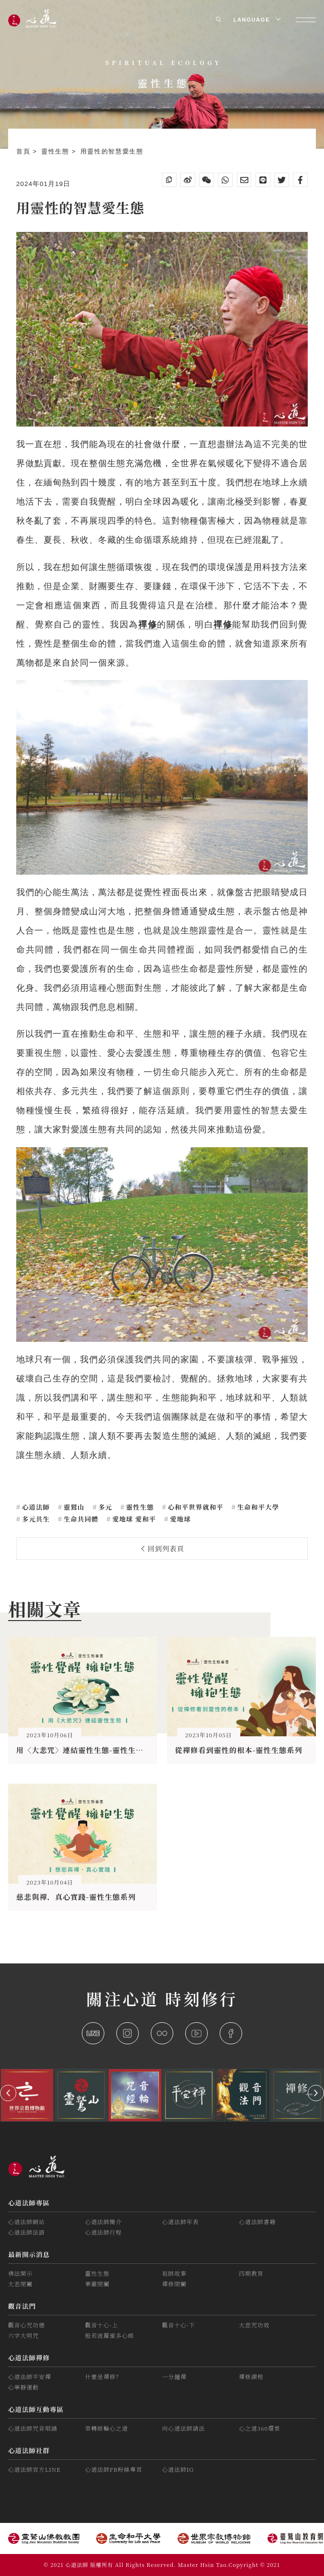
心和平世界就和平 (194, 1507)
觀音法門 (22, 2306)
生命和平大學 (257, 1507)
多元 (104, 1507)
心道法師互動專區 (36, 2409)
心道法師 (35, 1507)
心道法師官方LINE (34, 2469)
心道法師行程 (103, 2232)
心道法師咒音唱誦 (32, 2428)
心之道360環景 (259, 2428)
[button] (8, 2093)
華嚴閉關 (97, 2284)
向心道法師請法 (183, 2428)
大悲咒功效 (254, 2325)
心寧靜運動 (23, 2387)
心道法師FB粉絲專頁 (114, 2469)
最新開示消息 (29, 2254)
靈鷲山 (73, 1507)
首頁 (24, 151)
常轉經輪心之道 (106, 2428)
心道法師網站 (26, 2221)
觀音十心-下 (178, 2325)
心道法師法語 (26, 2232)
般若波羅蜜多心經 (109, 2335)
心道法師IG (177, 2469)
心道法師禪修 (29, 2357)
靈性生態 (56, 151)
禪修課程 (251, 2376)
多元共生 (35, 1519)
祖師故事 (174, 2273)
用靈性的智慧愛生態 (112, 151)
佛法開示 (20, 2273)
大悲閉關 (20, 2284)
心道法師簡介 (103, 2221)
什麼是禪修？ (103, 2376)
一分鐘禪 (174, 2376)
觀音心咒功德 (26, 2325)
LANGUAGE (256, 19)
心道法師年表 (180, 2221)
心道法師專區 (29, 2202)
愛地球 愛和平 (133, 1519)
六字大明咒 (23, 2335)
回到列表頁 (163, 1548)
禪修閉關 (174, 2284)
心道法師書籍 (257, 2221)
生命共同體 (80, 1519)
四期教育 (251, 2273)
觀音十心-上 (101, 2325)
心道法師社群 (29, 2450)
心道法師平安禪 (29, 2376)
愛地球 (179, 1519)
